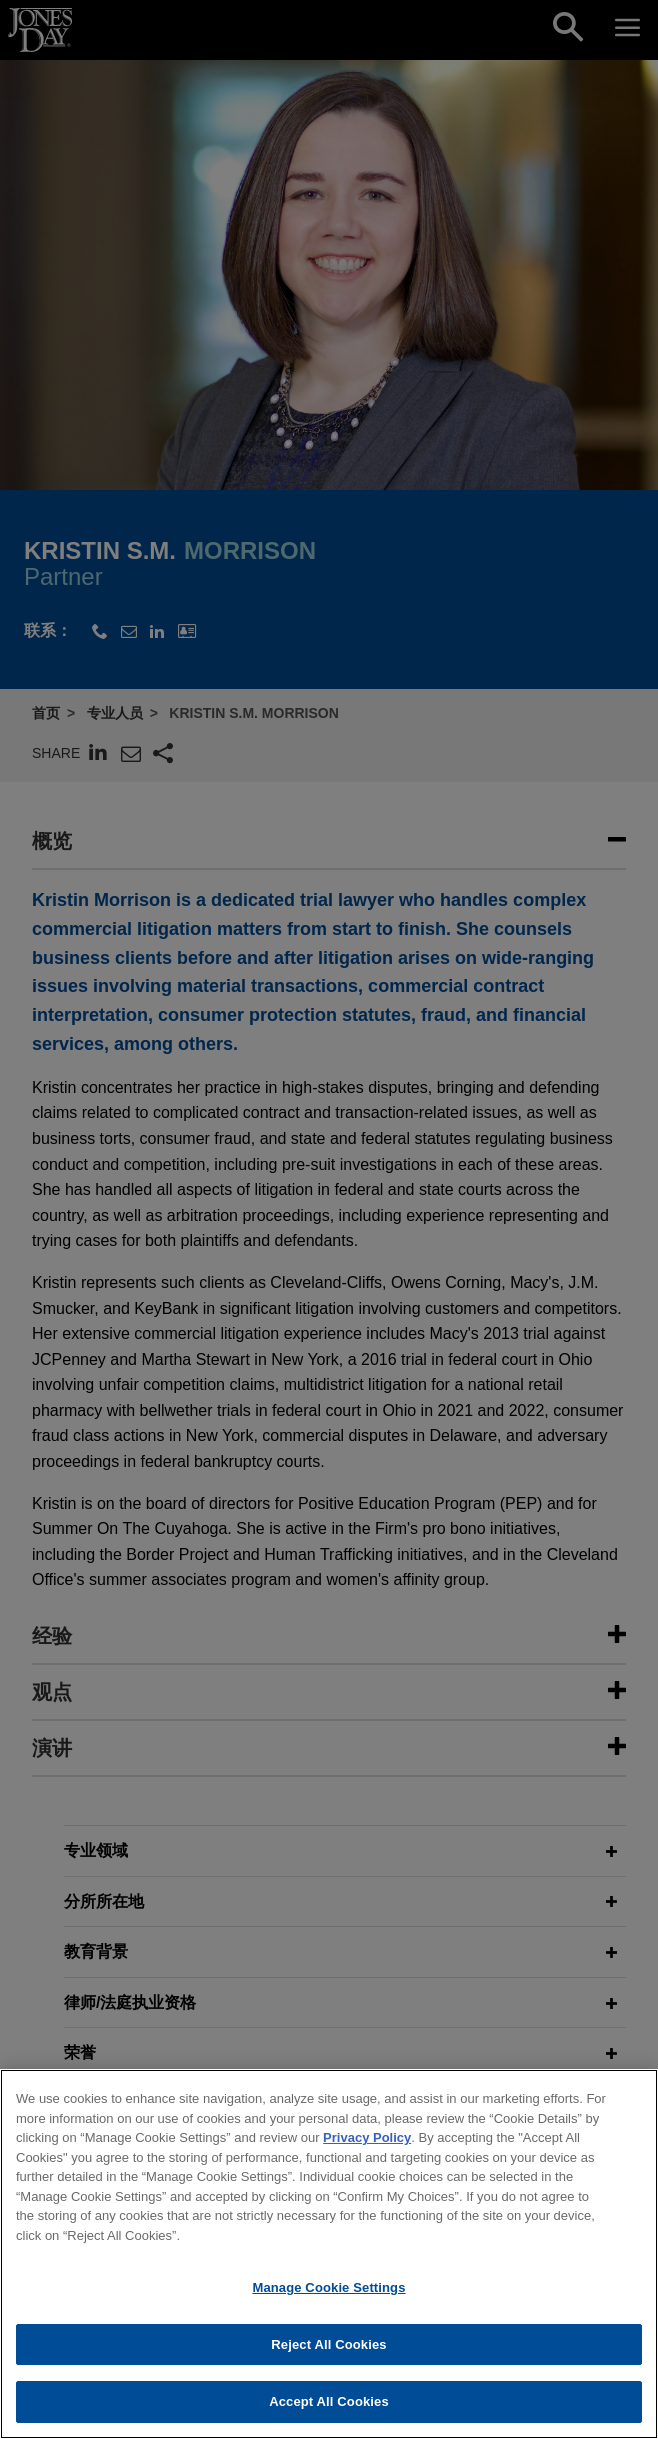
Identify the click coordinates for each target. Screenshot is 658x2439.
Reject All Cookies (328, 2353)
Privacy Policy (367, 2146)
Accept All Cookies (329, 2411)
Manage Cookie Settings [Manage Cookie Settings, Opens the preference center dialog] (328, 2296)
